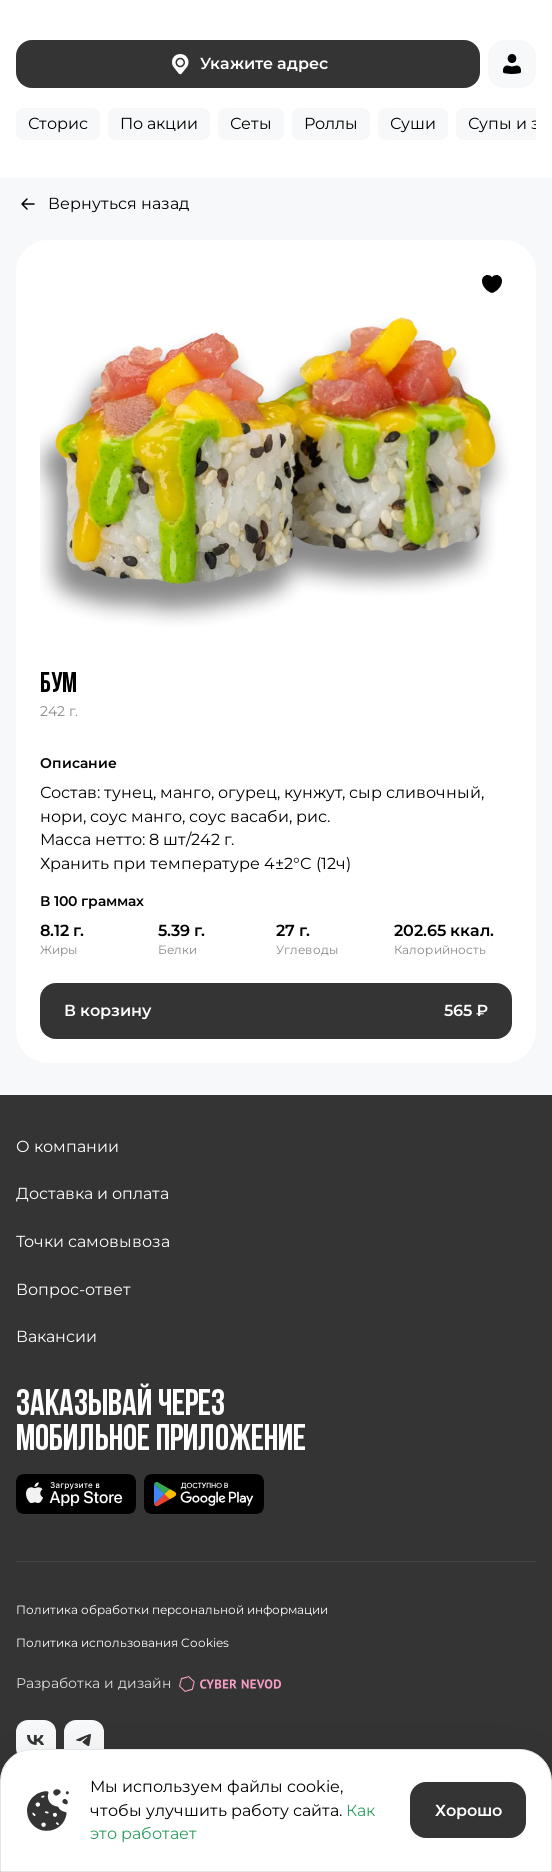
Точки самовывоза (93, 1241)
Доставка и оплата (92, 1193)
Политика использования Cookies (122, 1642)
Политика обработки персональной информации (172, 1609)
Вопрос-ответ (73, 1289)
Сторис (58, 123)
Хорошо (468, 1810)
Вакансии (56, 1336)
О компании (67, 1146)
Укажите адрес (248, 64)
